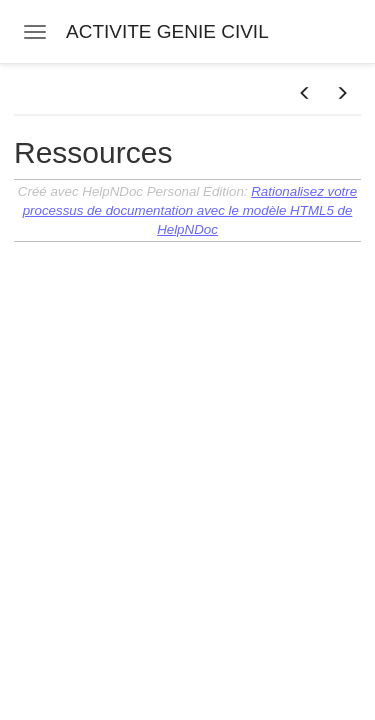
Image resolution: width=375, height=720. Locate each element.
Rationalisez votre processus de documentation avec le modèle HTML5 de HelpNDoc (190, 210)
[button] (305, 94)
